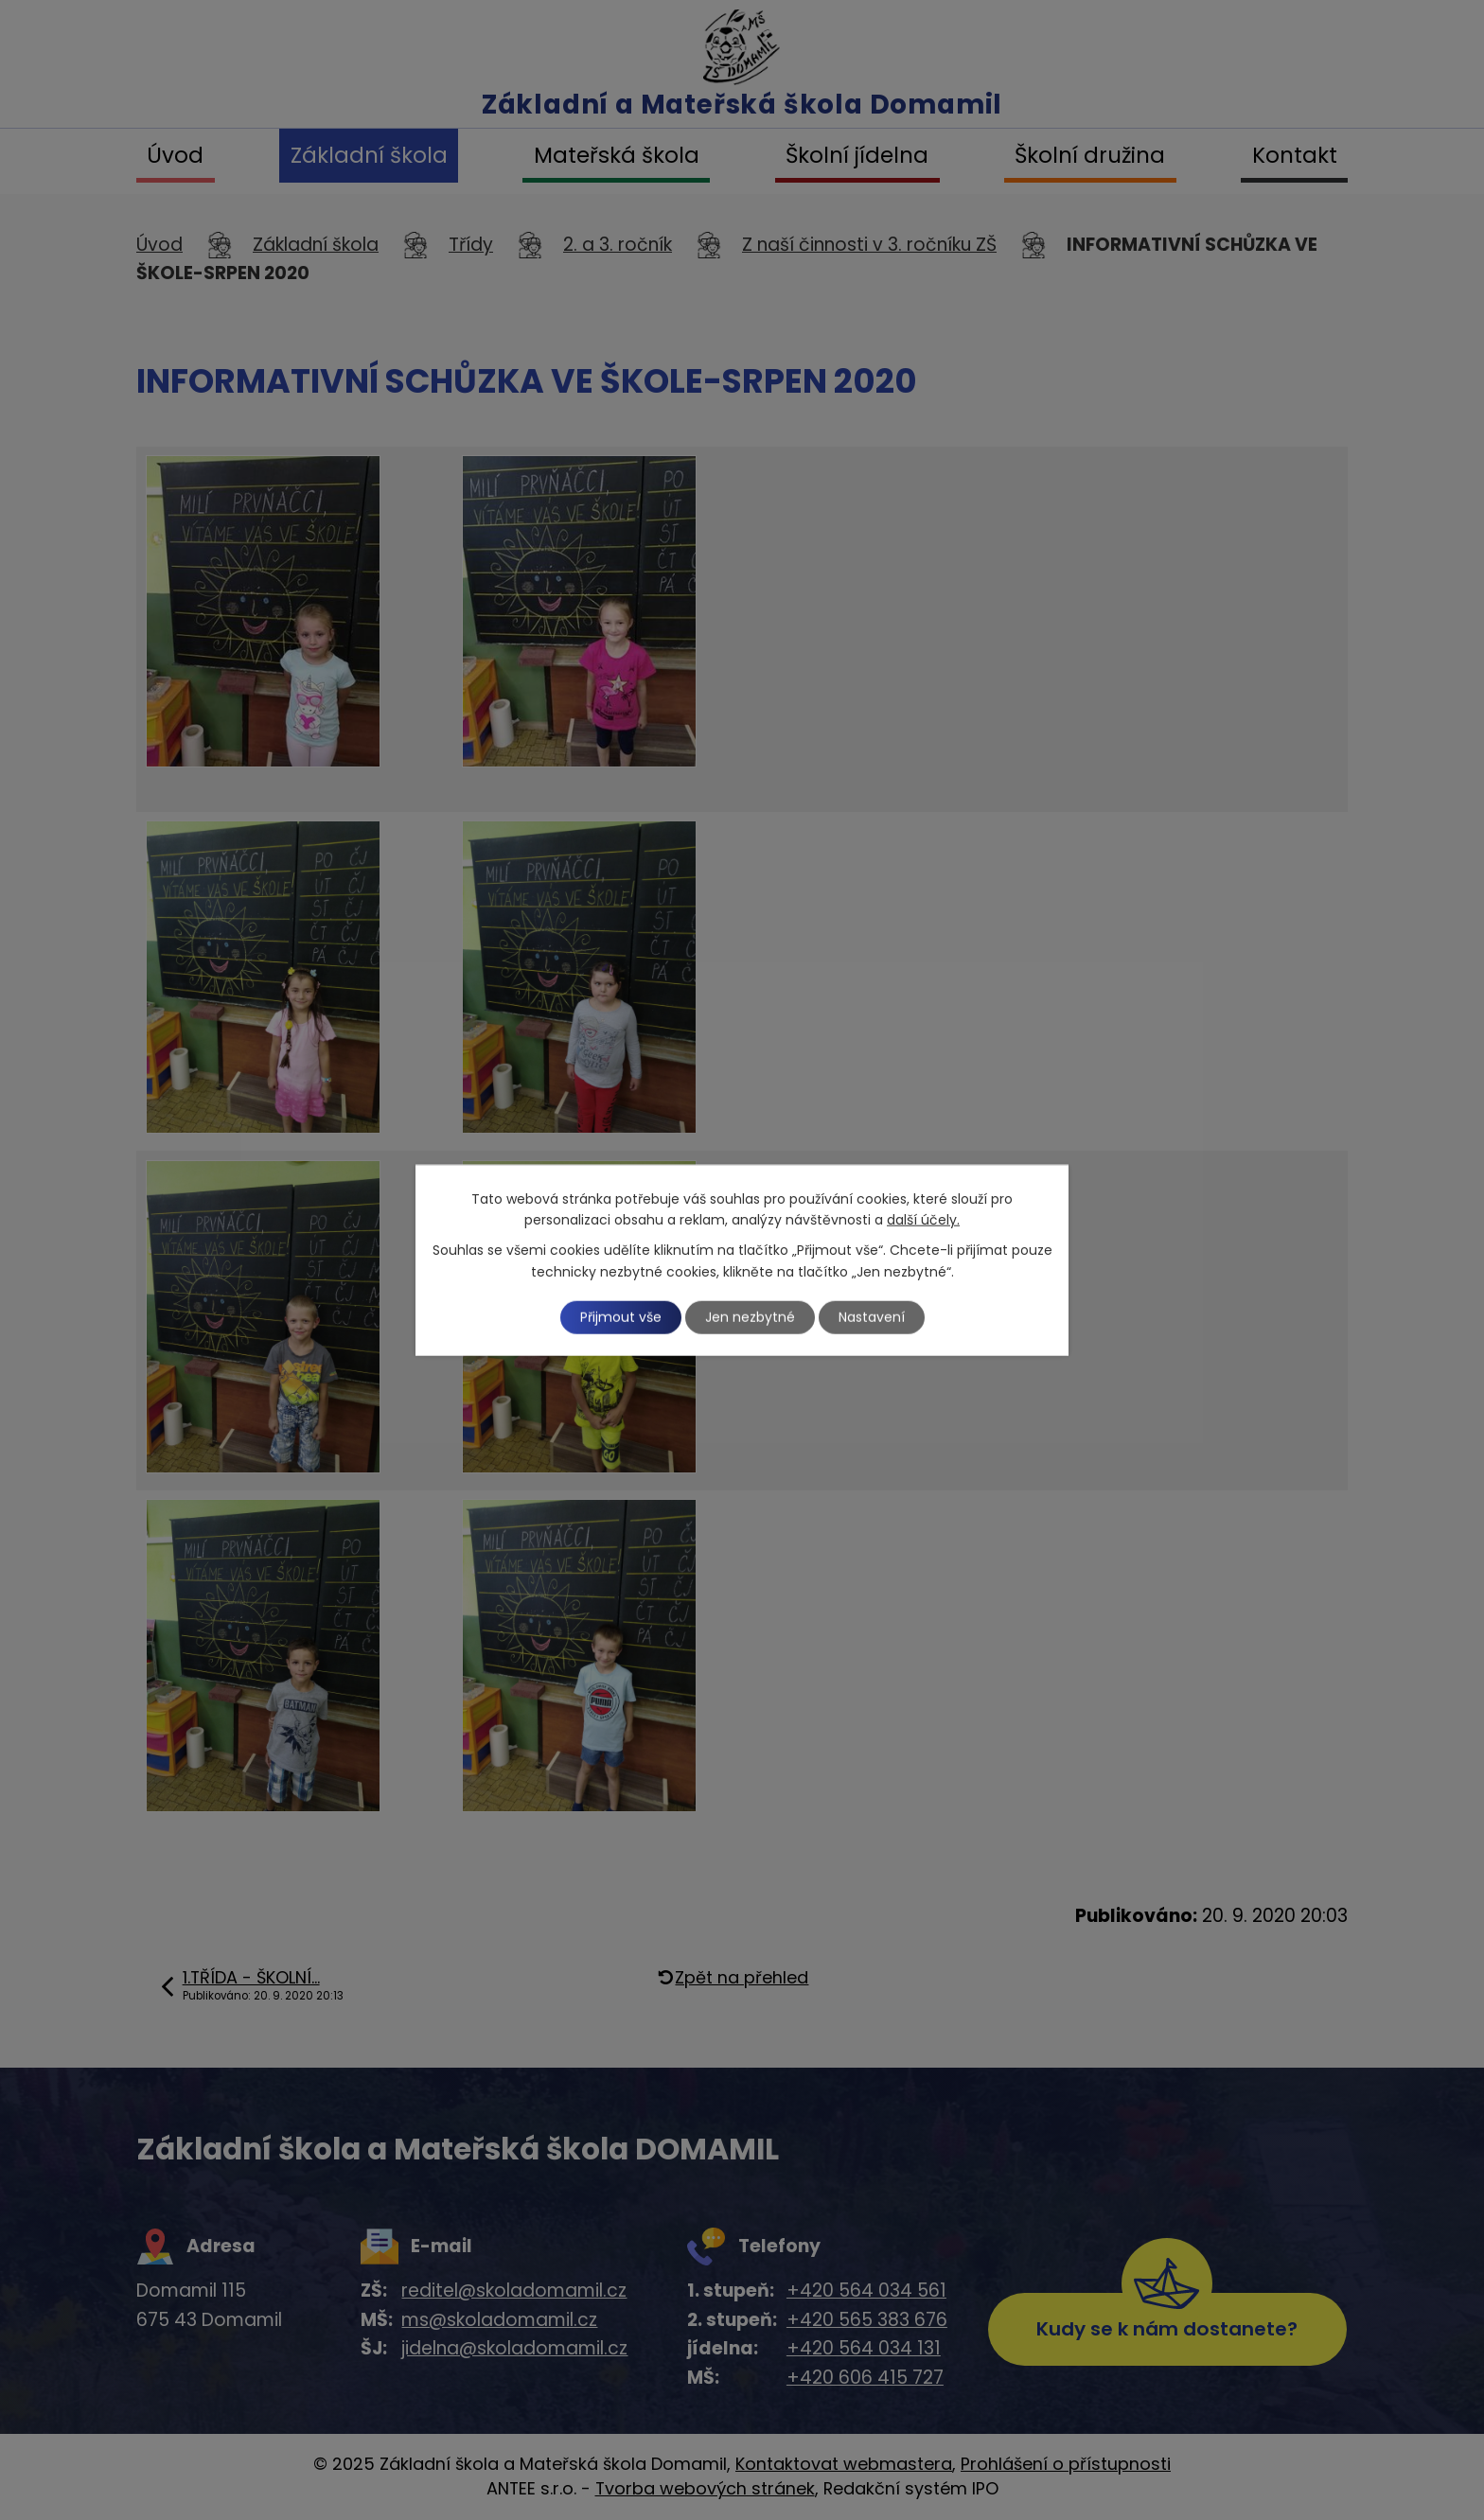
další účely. (923, 1219)
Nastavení (872, 1316)
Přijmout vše (621, 1316)
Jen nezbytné (750, 1316)
